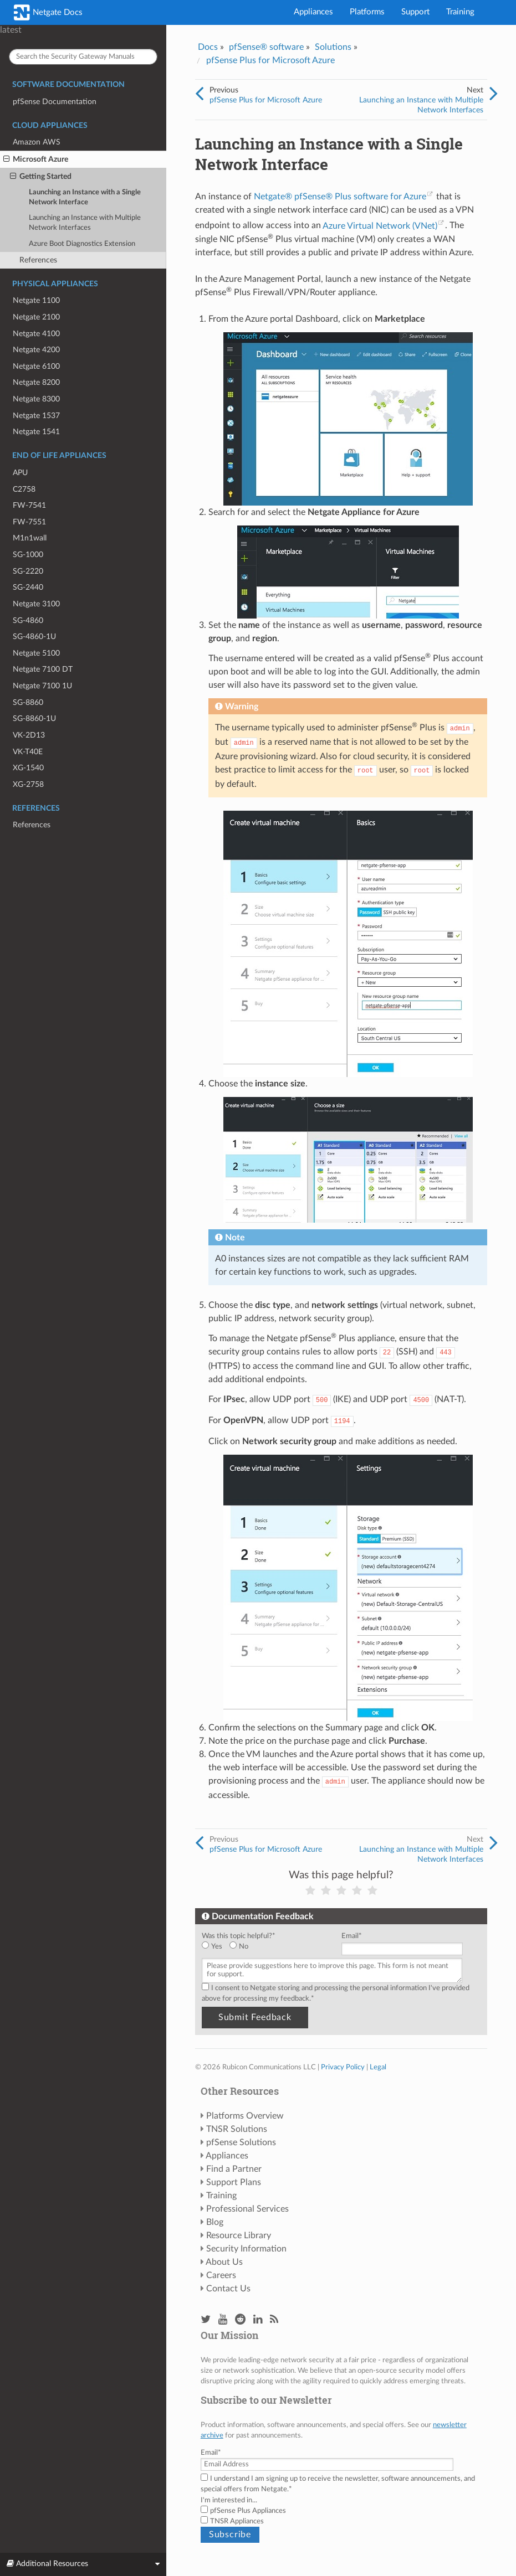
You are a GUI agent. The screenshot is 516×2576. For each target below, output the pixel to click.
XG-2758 (28, 784)
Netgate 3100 (36, 604)
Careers (221, 2275)
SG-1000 (28, 554)
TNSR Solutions (236, 2129)
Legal (378, 2067)
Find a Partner (234, 2169)
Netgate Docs (48, 12)
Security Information (246, 2248)
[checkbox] (269, 1946)
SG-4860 (28, 620)
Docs (208, 47)
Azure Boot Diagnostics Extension (82, 244)
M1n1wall (30, 538)
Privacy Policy (343, 2067)
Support (415, 12)
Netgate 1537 (36, 415)
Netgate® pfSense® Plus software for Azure (340, 196)
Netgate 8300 (36, 399)
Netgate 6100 (36, 366)
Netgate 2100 (36, 317)
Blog (214, 2222)
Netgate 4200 (36, 350)
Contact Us (228, 2288)
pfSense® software (266, 47)
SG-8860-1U (34, 718)
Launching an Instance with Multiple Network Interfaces (85, 222)
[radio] (215, 1946)
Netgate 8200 (36, 382)
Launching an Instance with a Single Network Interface (85, 197)
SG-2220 (28, 571)
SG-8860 (28, 702)
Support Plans (233, 2182)
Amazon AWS (36, 142)
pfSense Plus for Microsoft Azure (270, 60)
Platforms (367, 12)
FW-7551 (29, 522)
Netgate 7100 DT (43, 669)
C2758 (24, 489)
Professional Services (247, 2208)
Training (460, 12)
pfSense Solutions (241, 2142)
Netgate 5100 (36, 653)
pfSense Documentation (54, 101)
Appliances (313, 12)
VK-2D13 (29, 735)
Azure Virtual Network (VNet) (380, 225)
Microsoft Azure (35, 159)
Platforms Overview (245, 2115)
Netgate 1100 (36, 300)
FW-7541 (29, 505)
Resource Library (238, 2235)
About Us (224, 2262)
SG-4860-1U (34, 636)
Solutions (333, 47)
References (38, 260)
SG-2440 (28, 587)
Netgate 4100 (36, 333)
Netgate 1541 (36, 431)
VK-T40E (28, 752)
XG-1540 (28, 768)
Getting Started (40, 177)
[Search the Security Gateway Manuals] (83, 57)
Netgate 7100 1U (42, 686)
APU (20, 472)
